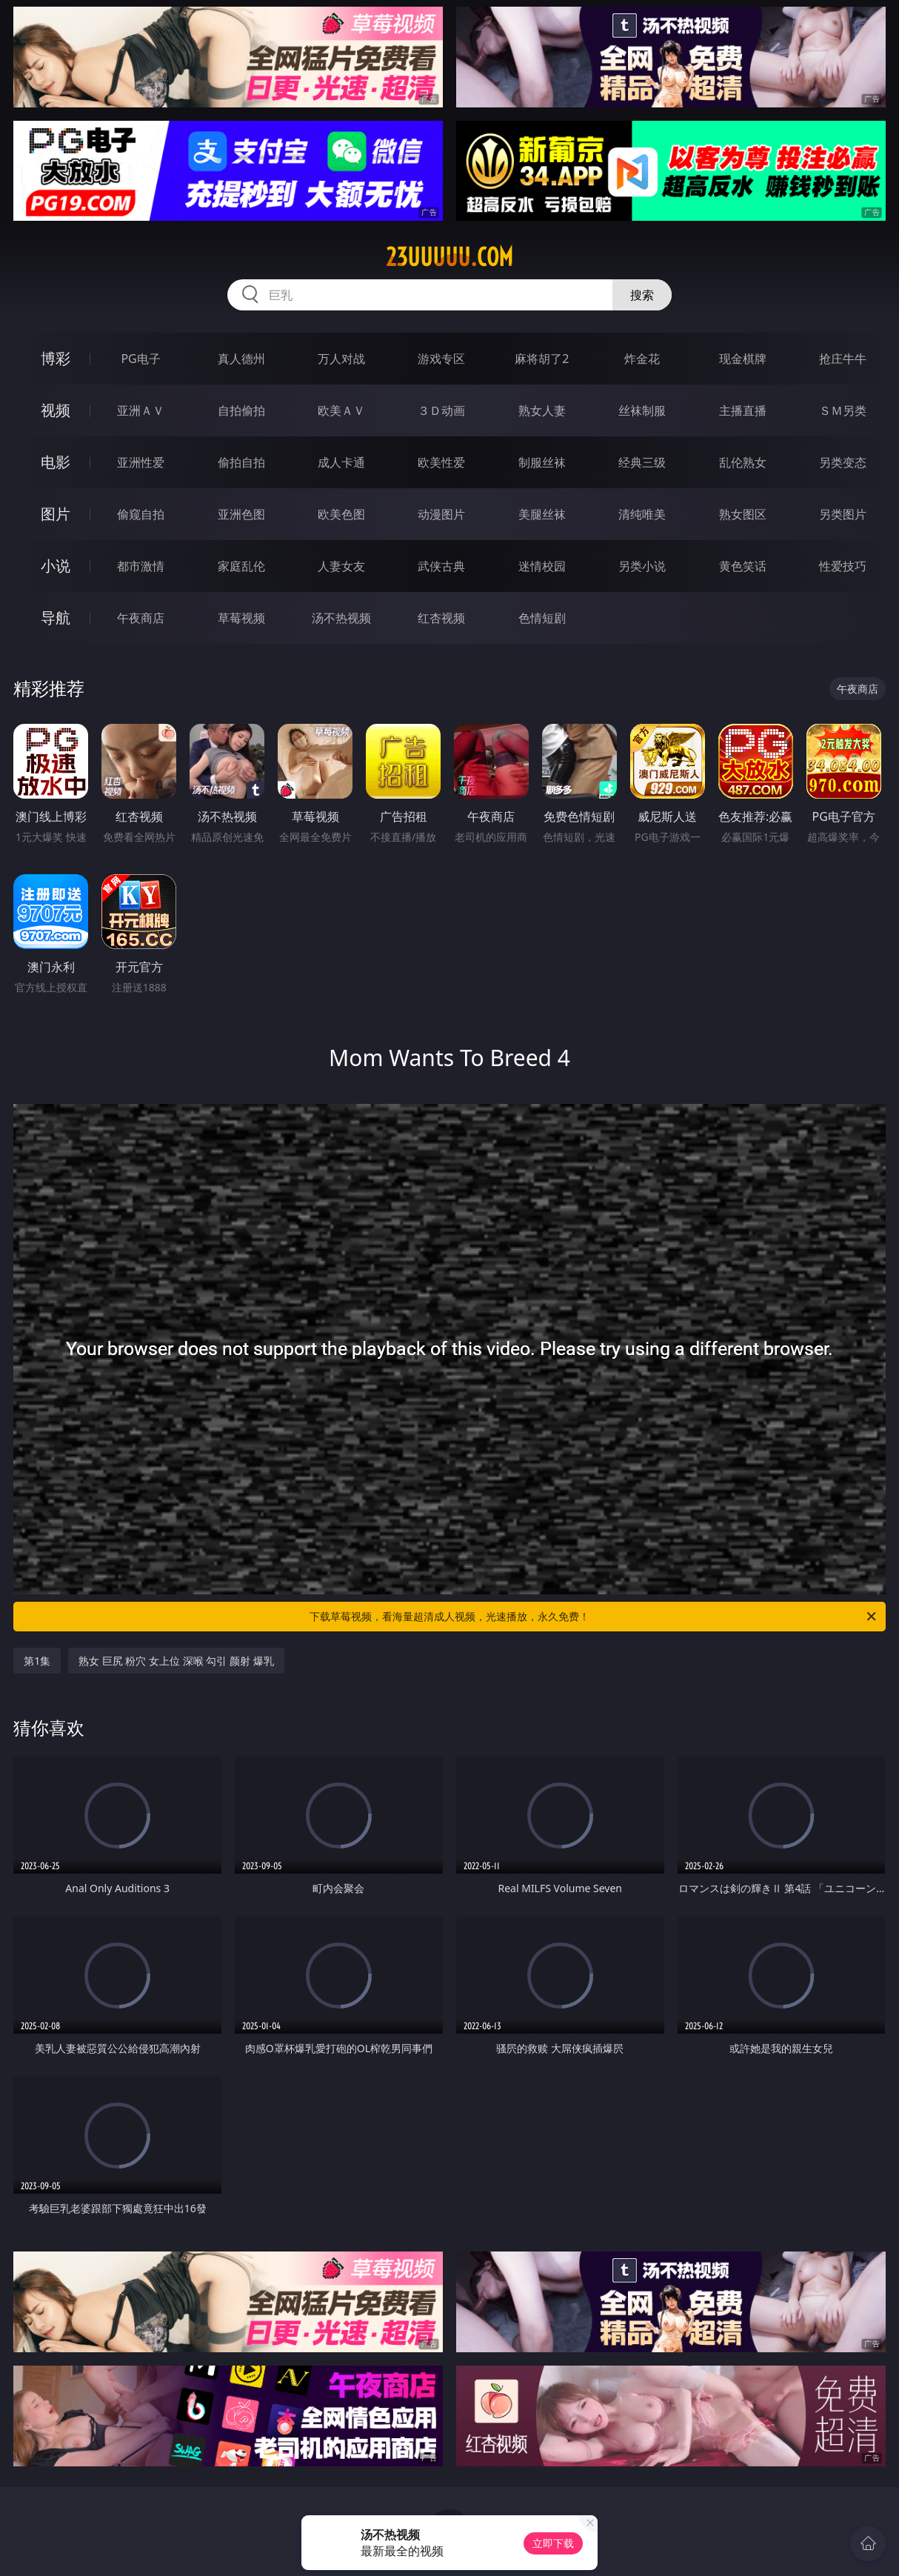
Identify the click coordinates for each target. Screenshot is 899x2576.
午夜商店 (140, 618)
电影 (55, 462)
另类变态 (842, 462)
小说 (55, 566)
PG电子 (140, 358)
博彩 (55, 358)
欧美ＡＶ (341, 410)
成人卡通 (341, 462)
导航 (55, 618)
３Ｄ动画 (441, 410)
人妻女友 (341, 566)
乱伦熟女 (742, 462)
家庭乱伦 (241, 566)
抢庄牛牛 (842, 358)
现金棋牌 (742, 358)
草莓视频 (241, 618)
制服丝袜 (542, 462)
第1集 (37, 1661)
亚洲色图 (241, 514)
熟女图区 (742, 514)
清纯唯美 (642, 514)
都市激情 (140, 566)
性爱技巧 (842, 566)
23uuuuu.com (449, 257)
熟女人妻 (542, 410)
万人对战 (341, 358)
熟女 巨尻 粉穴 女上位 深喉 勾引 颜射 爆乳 (175, 1661)
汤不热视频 (341, 618)
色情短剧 (542, 618)
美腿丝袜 (542, 514)
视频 (55, 410)
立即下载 (553, 2543)
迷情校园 (542, 566)
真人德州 (241, 358)
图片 (55, 514)
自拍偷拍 (241, 410)
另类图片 (842, 514)
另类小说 (642, 566)
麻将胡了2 (542, 358)
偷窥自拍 (140, 514)
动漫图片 (441, 514)
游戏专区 (441, 358)
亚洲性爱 (140, 462)
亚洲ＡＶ (140, 410)
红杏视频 (441, 618)
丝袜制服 (642, 410)
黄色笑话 (742, 566)
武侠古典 (441, 566)
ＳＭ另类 (842, 410)
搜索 (642, 295)
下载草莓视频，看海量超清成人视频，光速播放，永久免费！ (594, 1616)
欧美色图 (341, 514)
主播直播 (742, 410)
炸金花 (642, 358)
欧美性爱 (441, 462)
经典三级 (642, 462)
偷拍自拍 (241, 462)
